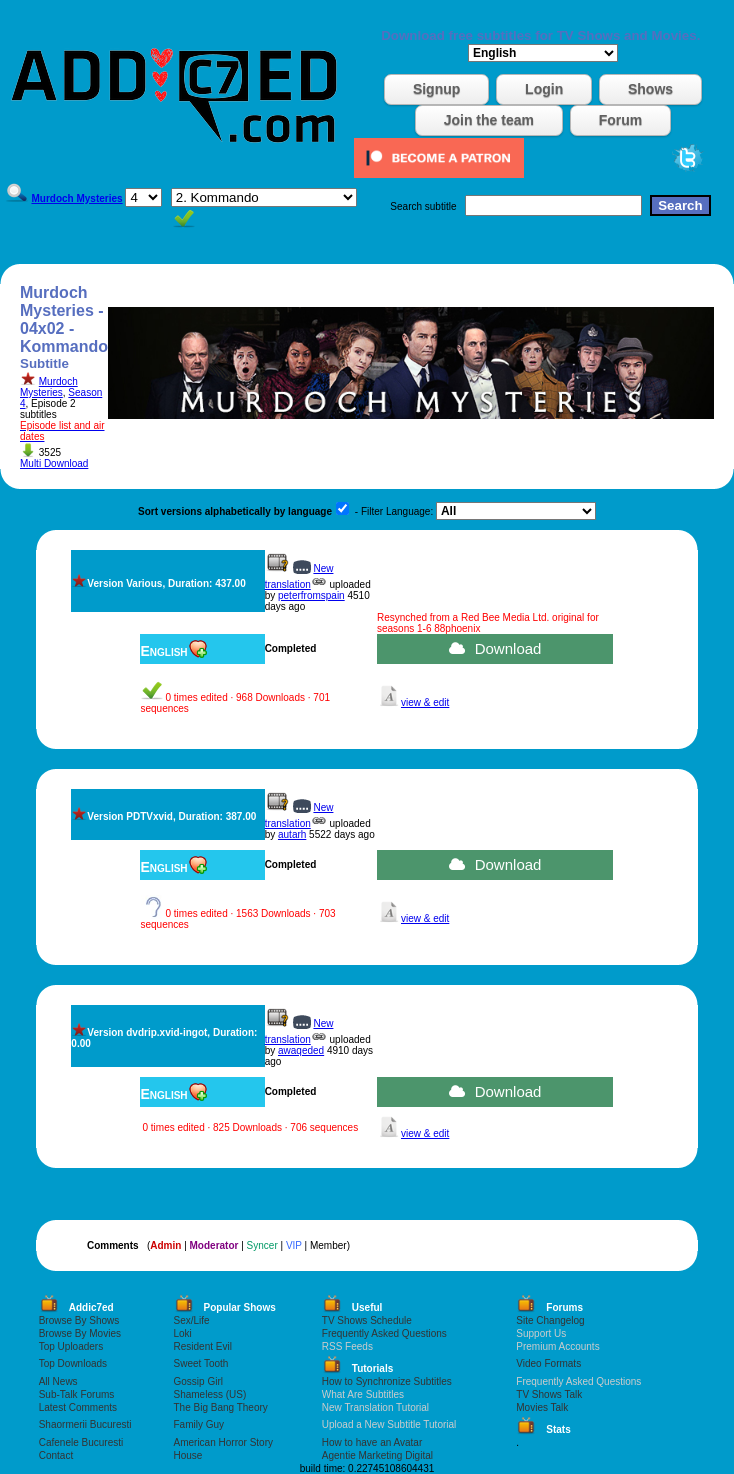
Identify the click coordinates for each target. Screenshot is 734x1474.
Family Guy (199, 1424)
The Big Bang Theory (221, 1407)
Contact (56, 1455)
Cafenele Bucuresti (81, 1442)
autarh (292, 834)
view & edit (425, 702)
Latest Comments (78, 1407)
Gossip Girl (198, 1381)
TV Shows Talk (549, 1394)
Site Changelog (550, 1320)
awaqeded (301, 1050)
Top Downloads (73, 1363)
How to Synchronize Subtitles (387, 1381)
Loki (183, 1333)
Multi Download (54, 463)
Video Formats (548, 1363)
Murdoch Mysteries (49, 387)
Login (544, 89)
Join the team (489, 120)
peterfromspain (311, 595)
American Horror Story (223, 1442)
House (188, 1455)
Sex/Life (192, 1320)
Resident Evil (203, 1346)
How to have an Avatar (372, 1442)
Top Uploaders (71, 1346)
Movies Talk (542, 1407)
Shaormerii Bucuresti (85, 1424)
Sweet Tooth (201, 1363)
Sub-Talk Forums (77, 1394)
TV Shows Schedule (367, 1320)
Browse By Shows (79, 1320)
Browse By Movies (80, 1333)
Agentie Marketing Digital (377, 1455)
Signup (436, 89)
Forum (621, 120)
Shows (650, 89)
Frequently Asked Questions (384, 1333)
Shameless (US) (210, 1394)
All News (58, 1381)
